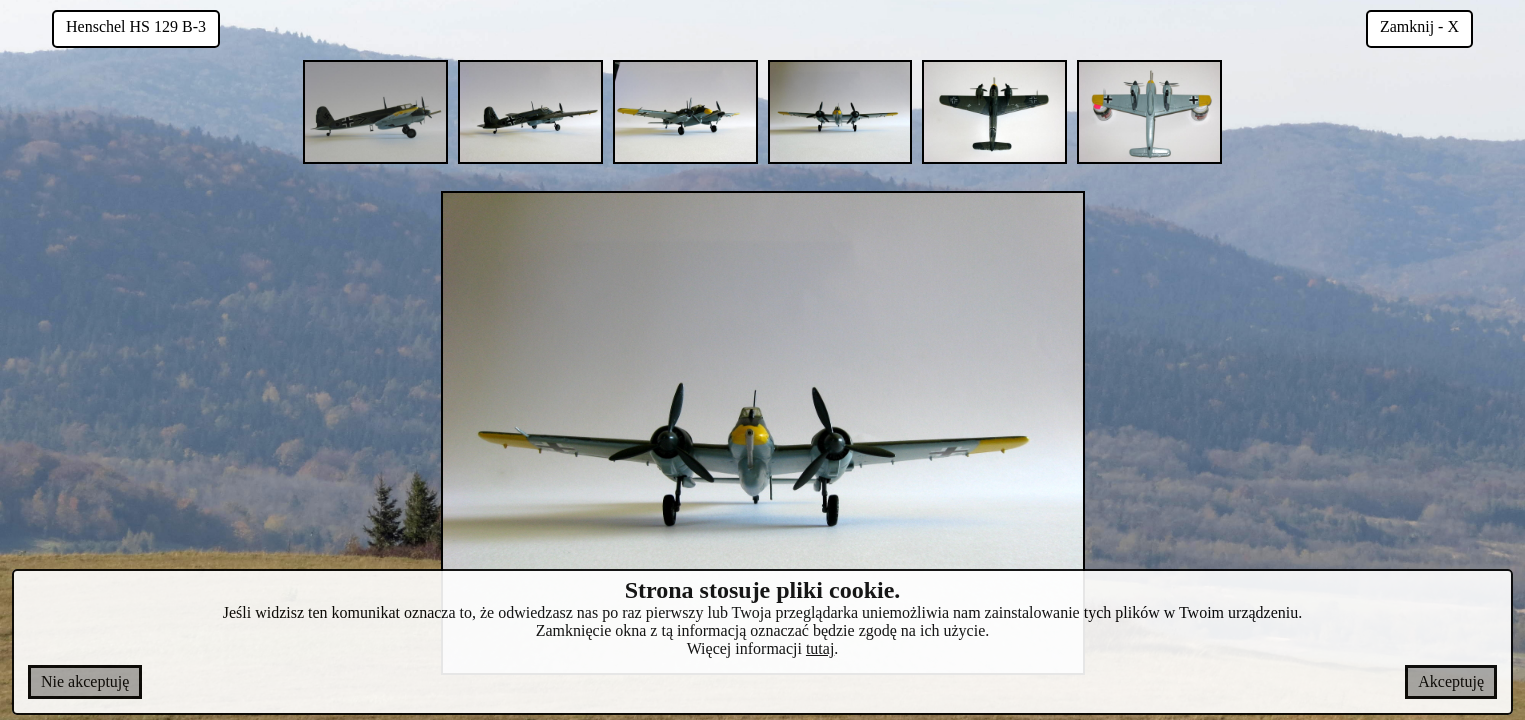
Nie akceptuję (85, 681)
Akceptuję (1451, 681)
